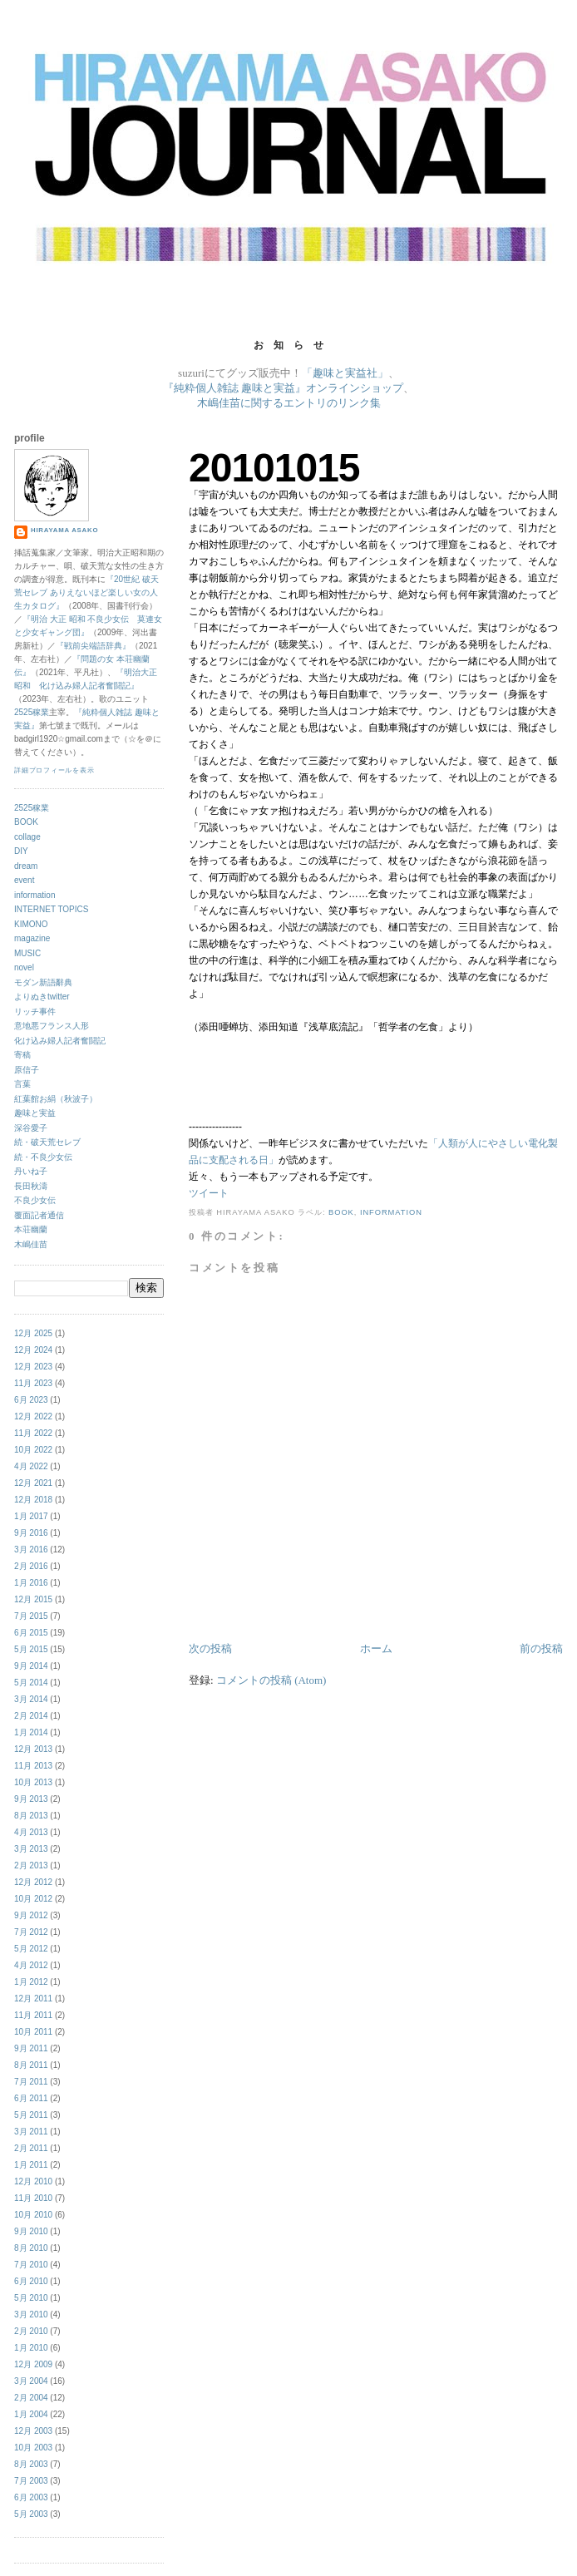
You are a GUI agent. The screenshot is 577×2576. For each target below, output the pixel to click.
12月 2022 (33, 1416)
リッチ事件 (35, 1011)
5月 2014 (31, 1682)
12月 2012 (33, 1882)
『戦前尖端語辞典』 (93, 645)
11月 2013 (33, 1765)
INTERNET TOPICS (51, 909)
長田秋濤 (30, 1186)
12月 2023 (33, 1366)
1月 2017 (31, 1516)
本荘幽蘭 (30, 1229)
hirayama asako (64, 530)
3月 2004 (31, 2381)
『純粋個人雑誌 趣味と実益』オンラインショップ (283, 388)
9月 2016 (31, 1532)
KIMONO (31, 924)
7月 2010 (31, 2264)
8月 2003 (31, 2464)
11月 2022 (33, 1433)
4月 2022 (31, 1466)
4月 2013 (31, 1832)
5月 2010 (31, 2297)
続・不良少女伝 (43, 1157)
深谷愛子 (30, 1128)
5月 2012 (31, 1948)
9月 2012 (31, 1915)
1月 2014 (31, 1732)
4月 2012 (31, 1965)
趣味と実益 (35, 1113)
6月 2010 (31, 2281)
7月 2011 (31, 2081)
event (24, 880)
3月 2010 (31, 2314)
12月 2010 (33, 2181)
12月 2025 (33, 1333)
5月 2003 (31, 2514)
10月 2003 (33, 2447)
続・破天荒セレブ (47, 1142)
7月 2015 (31, 1616)
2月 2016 (31, 1566)
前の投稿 (541, 1648)
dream (25, 866)
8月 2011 (31, 2065)
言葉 (22, 1083)
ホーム (376, 1648)
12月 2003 (33, 2430)
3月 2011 (31, 2131)
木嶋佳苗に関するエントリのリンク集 (289, 403)
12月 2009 (33, 2364)
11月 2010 (33, 2198)
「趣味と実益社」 (345, 373)
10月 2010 (33, 2214)
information (391, 1212)
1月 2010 (31, 2347)
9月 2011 (31, 2048)
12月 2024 (33, 1350)
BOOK (341, 1212)
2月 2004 (31, 2397)
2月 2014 (31, 1715)
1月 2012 (31, 1981)
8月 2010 (31, 2248)
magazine (32, 938)
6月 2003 (31, 2497)
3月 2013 (31, 1848)
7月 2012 (31, 1932)
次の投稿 (210, 1648)
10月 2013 (33, 1782)
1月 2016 (31, 1582)
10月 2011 (33, 2031)
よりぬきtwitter (42, 996)
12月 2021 (33, 1483)
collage (27, 836)
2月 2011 (31, 2148)
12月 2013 (33, 1749)
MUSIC (27, 953)
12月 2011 (33, 1998)
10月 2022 (33, 1449)
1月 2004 (31, 2414)
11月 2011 (33, 2015)
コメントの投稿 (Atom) (271, 1680)
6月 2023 (31, 1399)
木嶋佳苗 (30, 1244)
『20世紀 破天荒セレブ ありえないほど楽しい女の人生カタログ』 (86, 592)
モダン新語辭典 (43, 982)
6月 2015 (31, 1632)
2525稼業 (31, 712)
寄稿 (22, 1054)
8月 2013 (31, 1815)
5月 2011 (31, 2115)
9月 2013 (31, 1799)
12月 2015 (33, 1599)
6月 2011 (31, 2098)
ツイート (209, 1193)
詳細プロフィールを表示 (54, 770)
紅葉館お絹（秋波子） (55, 1098)
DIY (21, 851)
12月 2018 (33, 1499)
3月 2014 (31, 1699)
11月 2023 (33, 1383)
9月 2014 (31, 1665)
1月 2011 (31, 2164)
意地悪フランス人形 (51, 1025)
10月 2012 (33, 1898)
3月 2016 (31, 1549)
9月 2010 (31, 2231)
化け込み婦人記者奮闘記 (60, 1040)
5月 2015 (31, 1649)
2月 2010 (31, 2331)
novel (24, 967)
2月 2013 (31, 1865)
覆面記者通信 (39, 1215)
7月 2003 (31, 2480)
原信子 (26, 1069)
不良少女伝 (35, 1200)
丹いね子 (30, 1171)
